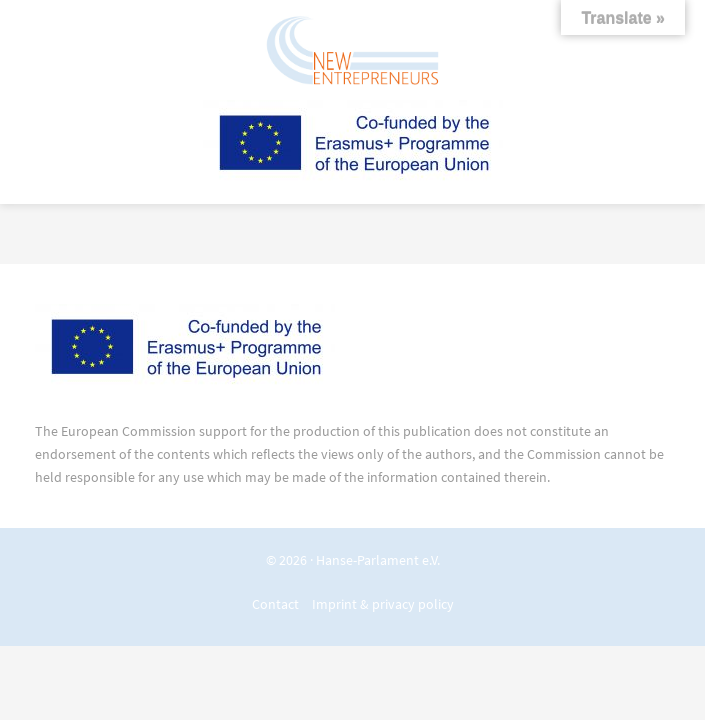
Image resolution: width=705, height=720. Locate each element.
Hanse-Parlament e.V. (378, 560)
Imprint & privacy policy (383, 604)
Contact (275, 604)
